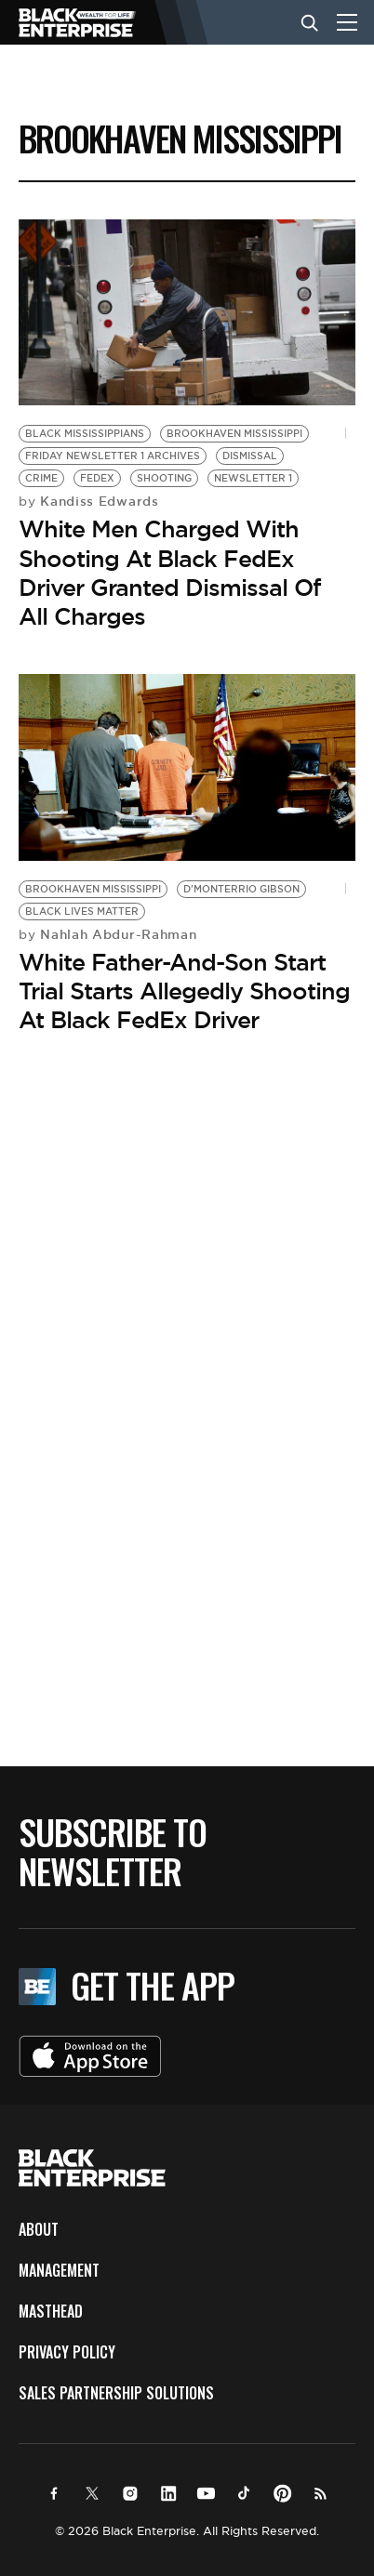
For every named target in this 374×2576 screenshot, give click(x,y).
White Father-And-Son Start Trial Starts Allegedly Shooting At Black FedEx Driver (184, 991)
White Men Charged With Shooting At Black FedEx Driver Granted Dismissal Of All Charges (170, 572)
